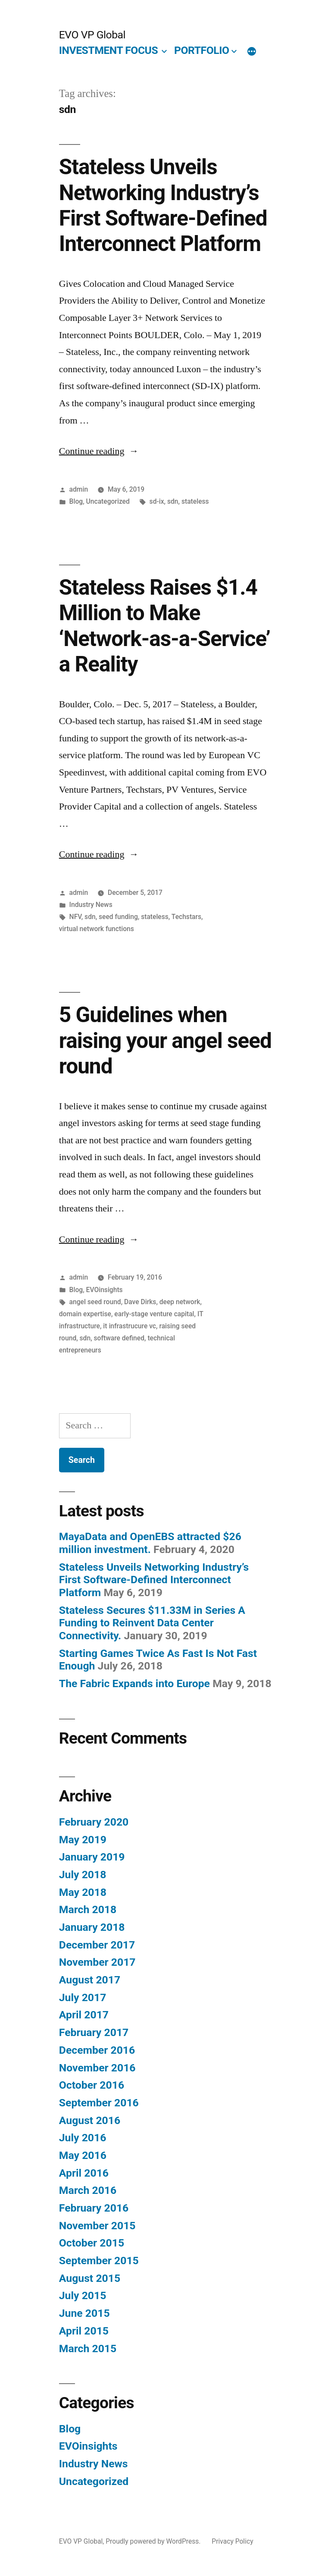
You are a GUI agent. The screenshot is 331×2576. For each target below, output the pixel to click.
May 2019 (82, 1839)
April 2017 (84, 2014)
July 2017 (82, 1997)
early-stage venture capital (154, 1314)
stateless (195, 501)
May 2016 (82, 2155)
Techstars (186, 917)
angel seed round (95, 1302)
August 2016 (89, 2120)
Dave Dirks (140, 1302)
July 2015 (82, 2295)
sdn (172, 501)
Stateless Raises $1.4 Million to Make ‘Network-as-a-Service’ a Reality (164, 626)
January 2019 (92, 1857)
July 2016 (82, 2137)
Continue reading (99, 451)
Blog (76, 501)
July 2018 (82, 1874)
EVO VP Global (92, 34)
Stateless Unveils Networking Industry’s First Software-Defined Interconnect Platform (163, 205)
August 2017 (89, 1980)
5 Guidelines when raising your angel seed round (165, 1040)
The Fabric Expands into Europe (134, 1683)
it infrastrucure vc (129, 1326)
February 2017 (93, 2032)
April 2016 (84, 2173)
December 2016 (97, 2050)
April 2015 (84, 2331)
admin (78, 489)
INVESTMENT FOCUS (108, 50)
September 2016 (99, 2102)
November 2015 (97, 2225)
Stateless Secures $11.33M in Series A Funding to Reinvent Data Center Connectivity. (152, 1623)
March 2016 (87, 2190)
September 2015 (99, 2260)
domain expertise (85, 1314)
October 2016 (91, 2085)
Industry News (90, 905)
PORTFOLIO (201, 50)
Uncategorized (108, 501)
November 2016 (97, 2067)
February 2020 (93, 1822)
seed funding (118, 917)
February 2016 (93, 2208)
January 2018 (92, 1927)
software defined (119, 1338)
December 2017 (97, 1945)
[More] (252, 52)
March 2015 (87, 2348)
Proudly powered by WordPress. (154, 2541)
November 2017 (97, 1962)
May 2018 (82, 1892)
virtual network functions (96, 929)
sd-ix (157, 501)
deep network (179, 1302)
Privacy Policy (232, 2541)
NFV (75, 917)
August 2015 (89, 2278)
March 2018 (87, 1909)
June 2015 (84, 2313)
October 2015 (91, 2243)
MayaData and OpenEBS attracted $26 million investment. (150, 1543)
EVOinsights (104, 1290)
